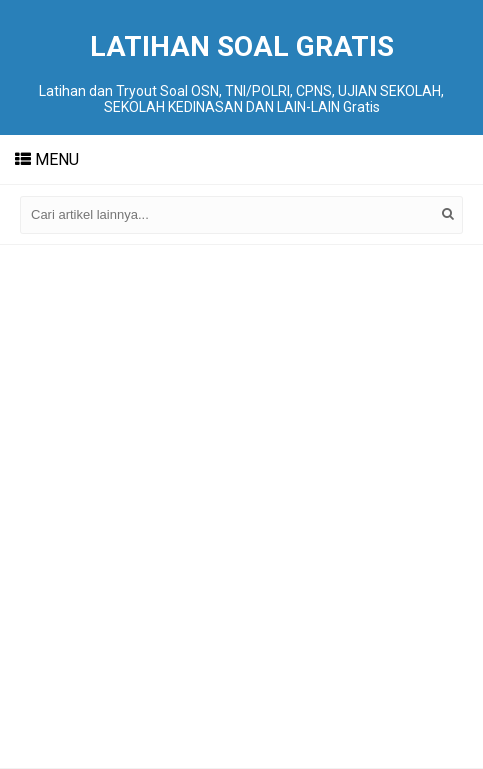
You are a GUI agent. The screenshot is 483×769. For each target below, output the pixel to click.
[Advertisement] (241, 506)
